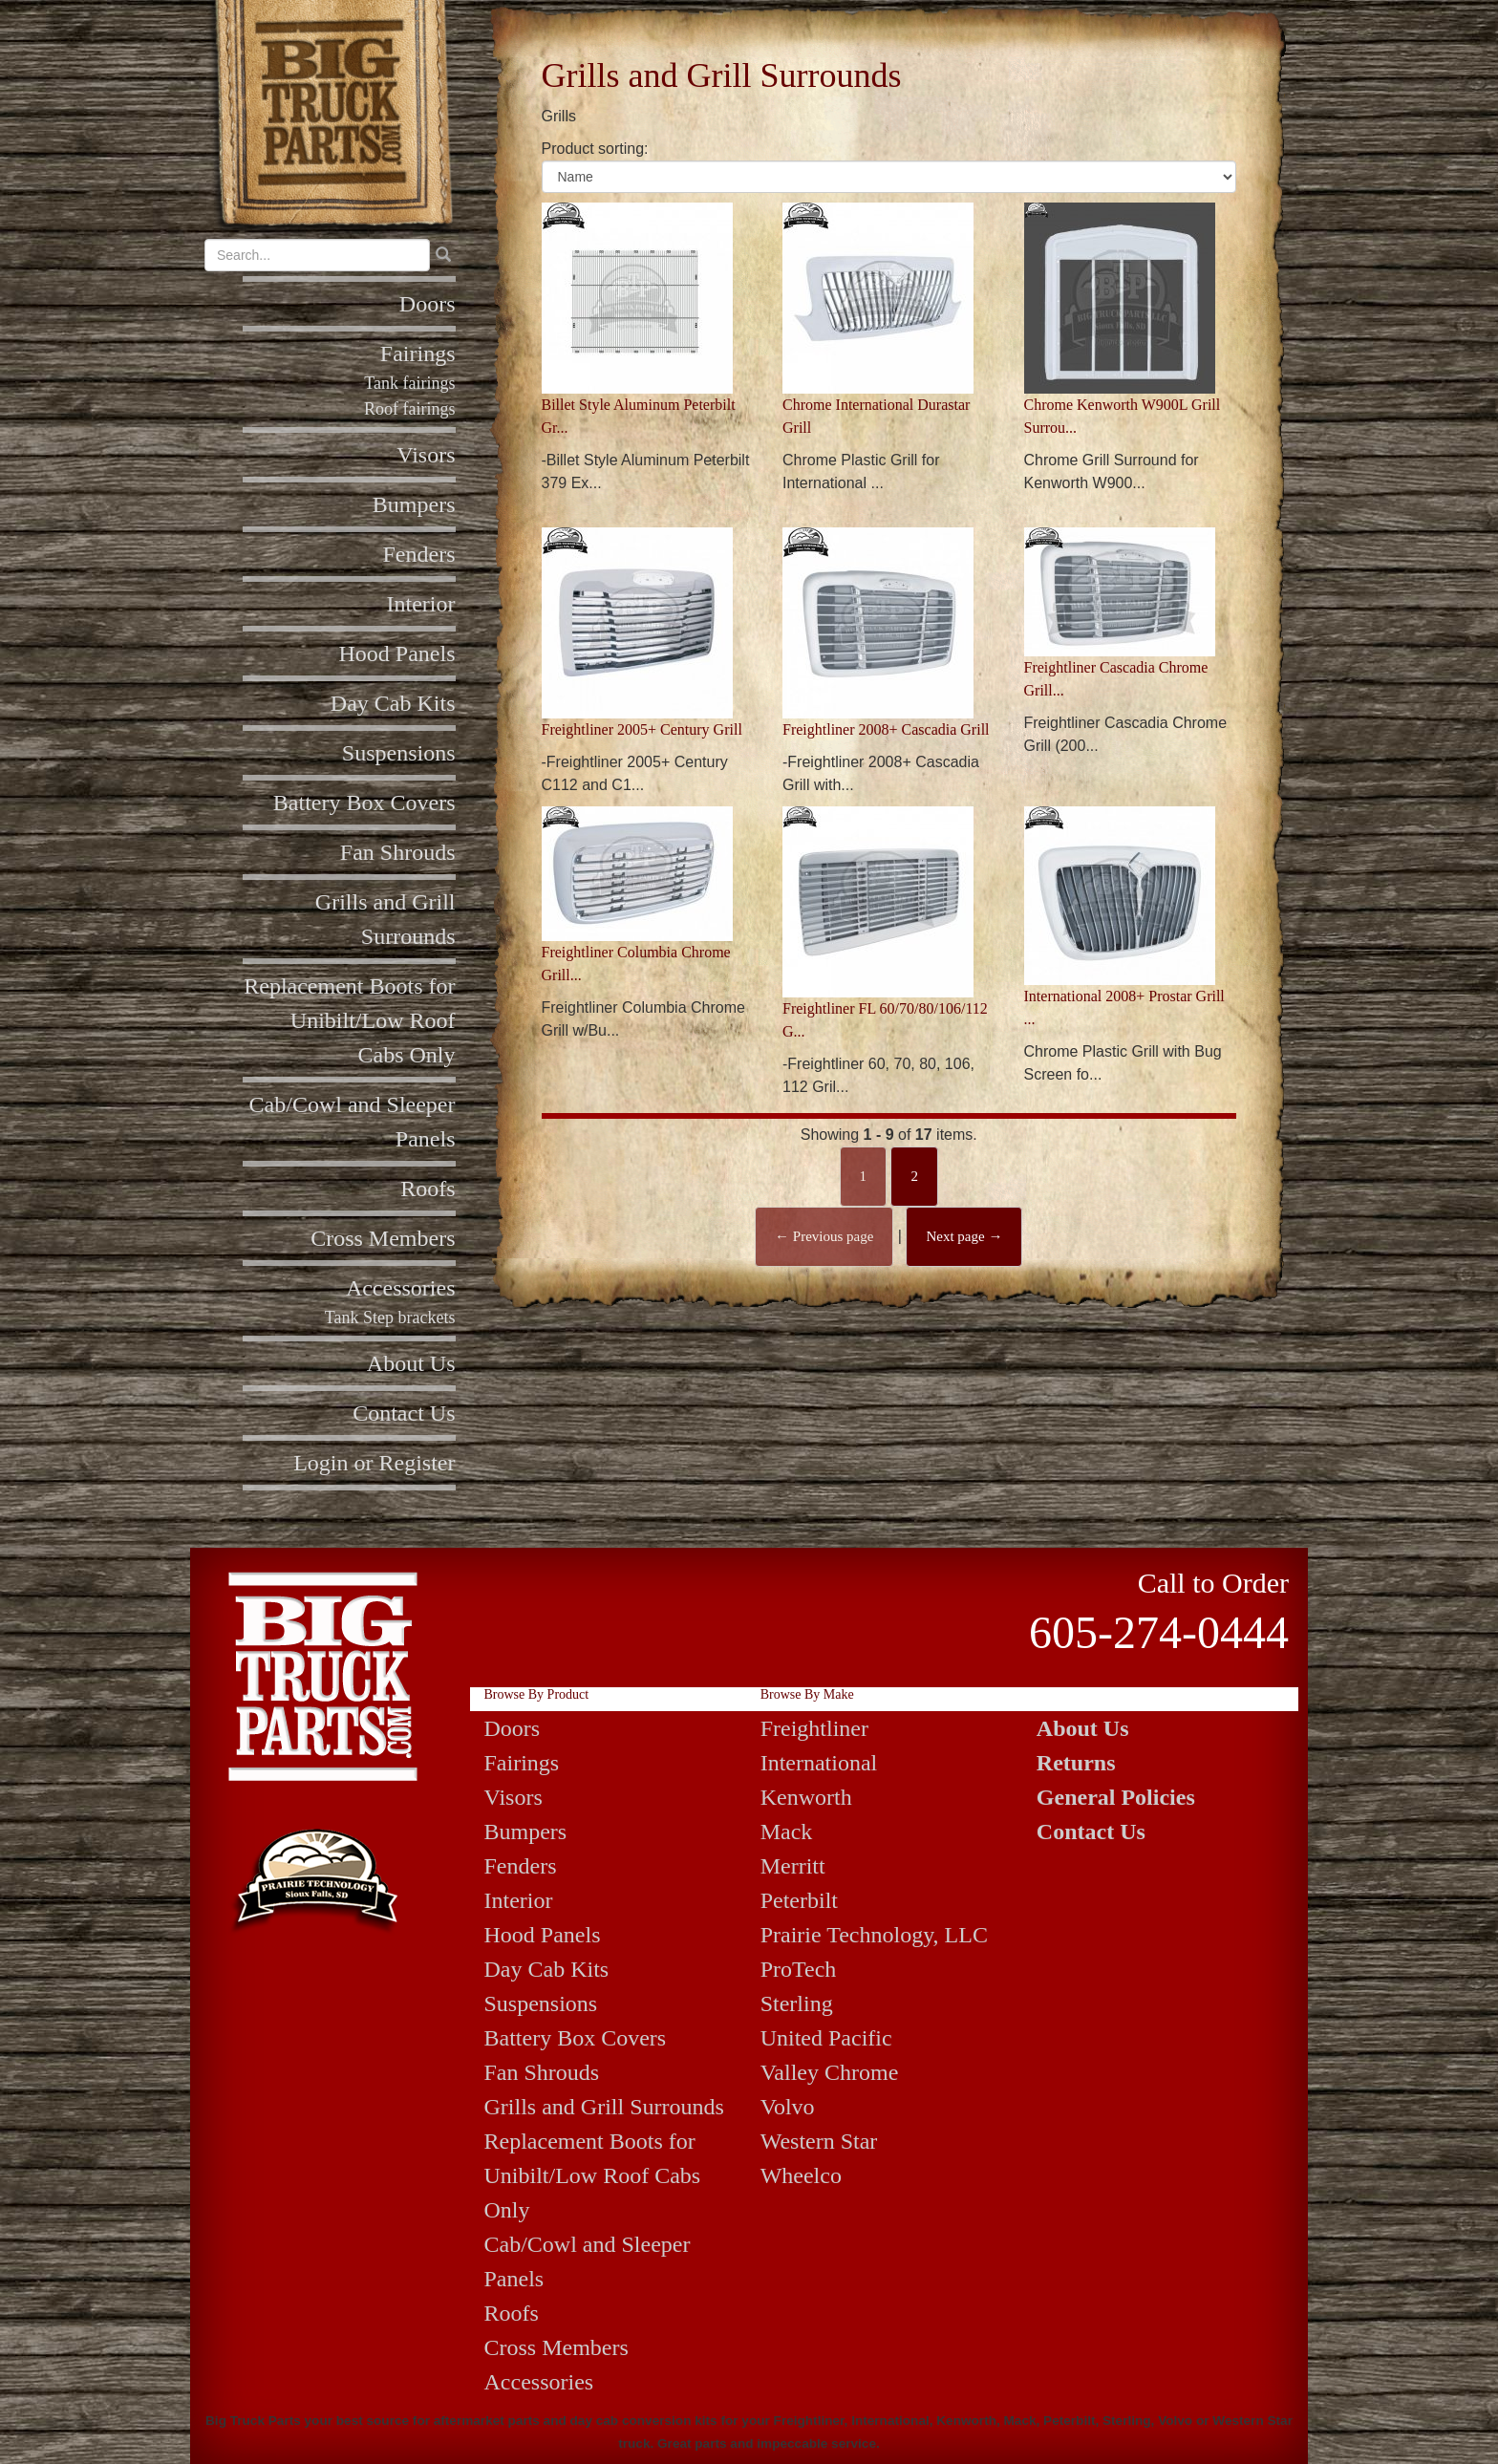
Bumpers (414, 504)
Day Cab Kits (393, 703)
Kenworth (806, 1797)
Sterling (796, 2003)
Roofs (427, 1188)
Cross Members (382, 1238)
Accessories (401, 1287)
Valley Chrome (829, 2072)
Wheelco (801, 2175)
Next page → (964, 1236)
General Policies (1116, 1797)
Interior (421, 603)
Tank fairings (409, 383)
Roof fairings (409, 408)
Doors (427, 303)
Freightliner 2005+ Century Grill (642, 729)
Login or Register (374, 1462)
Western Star (819, 2141)
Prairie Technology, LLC (874, 1934)
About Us (411, 1363)
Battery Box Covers (364, 802)
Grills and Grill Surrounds (604, 2106)
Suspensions (399, 752)
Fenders (419, 554)
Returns (1076, 1762)
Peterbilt (799, 1900)
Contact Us (404, 1413)
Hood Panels (397, 653)
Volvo (787, 2106)
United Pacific (826, 2037)
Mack (786, 1831)
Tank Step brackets (390, 1317)
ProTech (798, 1969)
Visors (425, 454)
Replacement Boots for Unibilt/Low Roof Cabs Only (349, 1020)
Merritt (792, 1865)
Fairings (418, 353)
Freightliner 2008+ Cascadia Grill (886, 729)
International (819, 1762)
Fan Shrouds (398, 852)
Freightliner (814, 1728)
